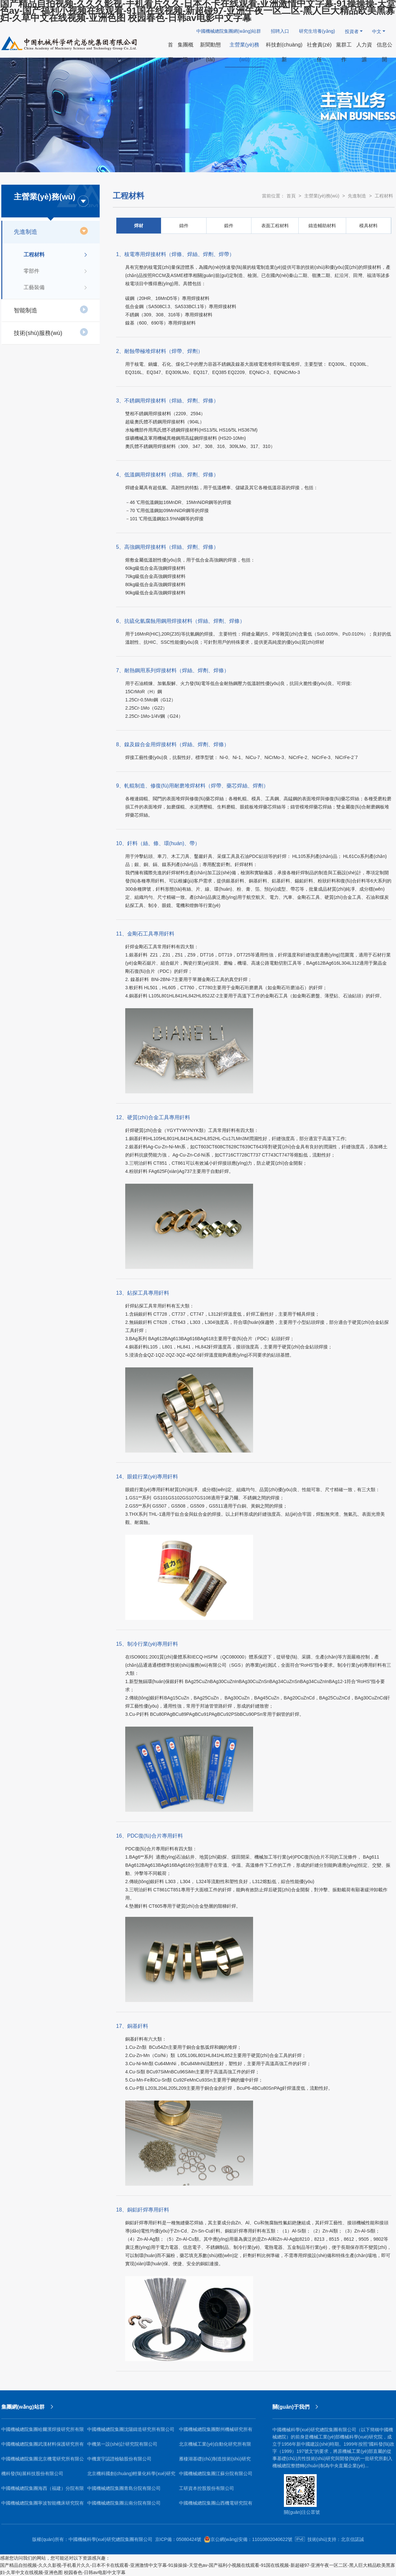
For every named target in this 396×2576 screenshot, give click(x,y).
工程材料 (56, 255)
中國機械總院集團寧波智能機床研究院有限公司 (42, 2505)
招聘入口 (280, 31)
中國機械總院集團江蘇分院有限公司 (215, 2473)
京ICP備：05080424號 (178, 2539)
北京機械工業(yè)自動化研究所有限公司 (215, 2446)
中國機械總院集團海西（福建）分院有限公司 (42, 2491)
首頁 (291, 195)
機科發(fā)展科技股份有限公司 (32, 2473)
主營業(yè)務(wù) (321, 195)
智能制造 (51, 309)
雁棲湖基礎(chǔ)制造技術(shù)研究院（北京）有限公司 (215, 2461)
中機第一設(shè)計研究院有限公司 (122, 2444)
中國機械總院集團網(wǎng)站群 (228, 31)
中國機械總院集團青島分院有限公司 (124, 2488)
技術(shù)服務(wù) (51, 332)
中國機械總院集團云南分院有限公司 (124, 2503)
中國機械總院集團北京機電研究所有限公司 (42, 2461)
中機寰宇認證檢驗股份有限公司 (119, 2458)
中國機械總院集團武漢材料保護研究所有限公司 (42, 2446)
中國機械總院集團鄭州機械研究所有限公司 (215, 2432)
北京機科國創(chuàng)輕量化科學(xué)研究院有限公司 (131, 2476)
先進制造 (51, 231)
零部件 (56, 271)
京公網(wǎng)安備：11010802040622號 (248, 2539)
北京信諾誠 (352, 2539)
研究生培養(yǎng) (317, 31)
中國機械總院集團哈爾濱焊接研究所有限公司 (42, 2432)
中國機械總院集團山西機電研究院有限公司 (215, 2505)
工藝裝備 (56, 287)
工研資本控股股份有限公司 (206, 2488)
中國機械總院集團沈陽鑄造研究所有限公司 (130, 2429)
